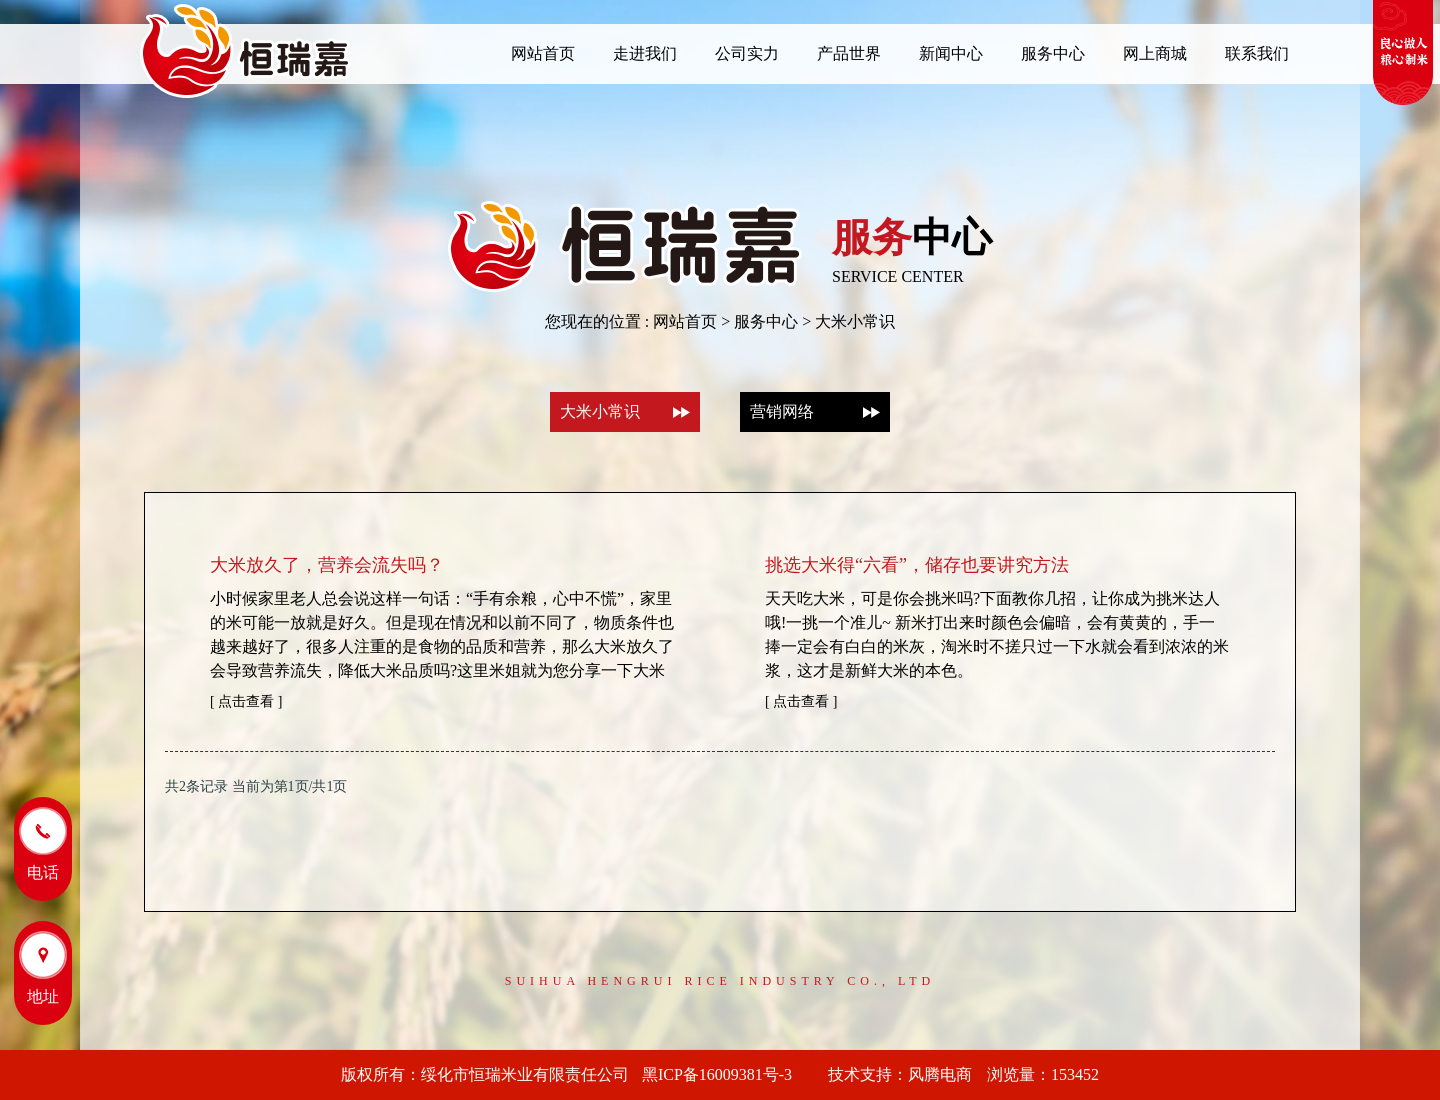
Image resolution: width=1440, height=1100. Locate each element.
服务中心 (766, 321)
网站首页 (685, 321)
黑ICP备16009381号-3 (725, 1074)
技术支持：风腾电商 (900, 1074)
